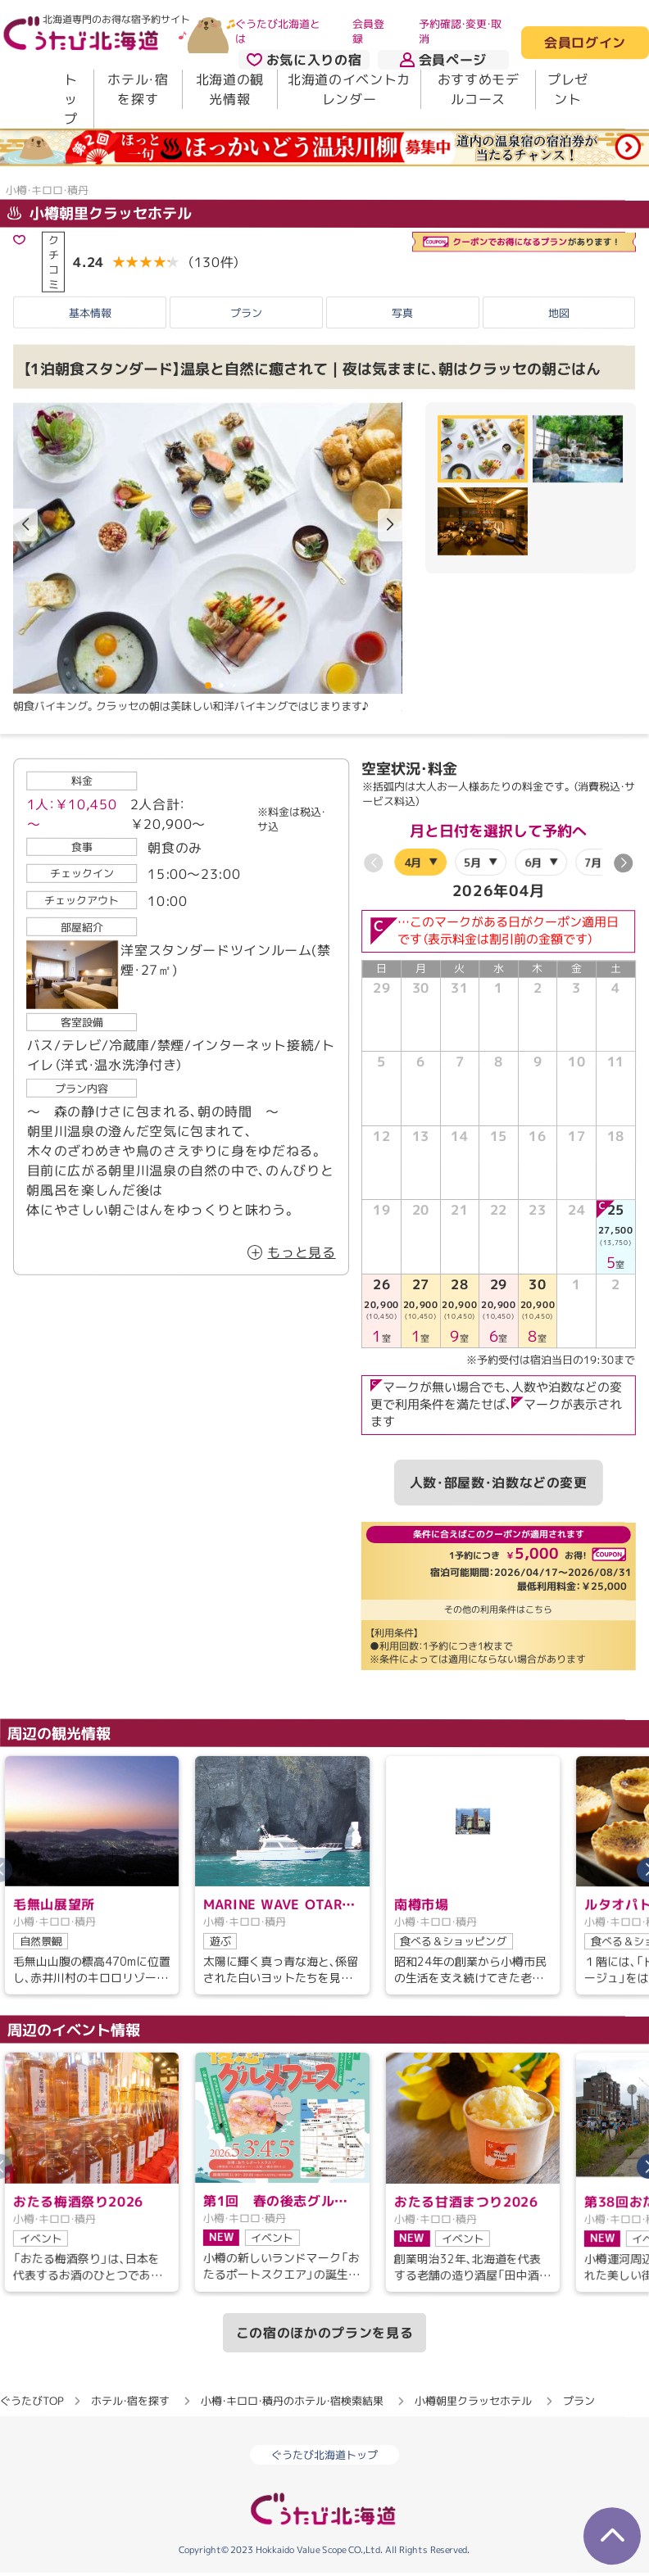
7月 (593, 862)
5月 (473, 861)
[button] (390, 525)
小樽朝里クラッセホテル (99, 213)
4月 (412, 861)
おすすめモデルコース (479, 89)
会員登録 (368, 31)
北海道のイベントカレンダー (349, 89)
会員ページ (443, 60)
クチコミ (53, 262)
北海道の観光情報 (230, 89)
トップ (71, 99)
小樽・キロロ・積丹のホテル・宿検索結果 (292, 2400)
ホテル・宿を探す (137, 89)
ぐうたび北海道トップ (324, 2454)
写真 (402, 312)
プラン (246, 312)
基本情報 (90, 312)
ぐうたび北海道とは (277, 31)
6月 (533, 861)
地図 (559, 313)
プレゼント (567, 89)
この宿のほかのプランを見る (324, 2333)
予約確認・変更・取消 (460, 31)
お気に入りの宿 (304, 60)
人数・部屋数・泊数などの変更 (499, 1483)
